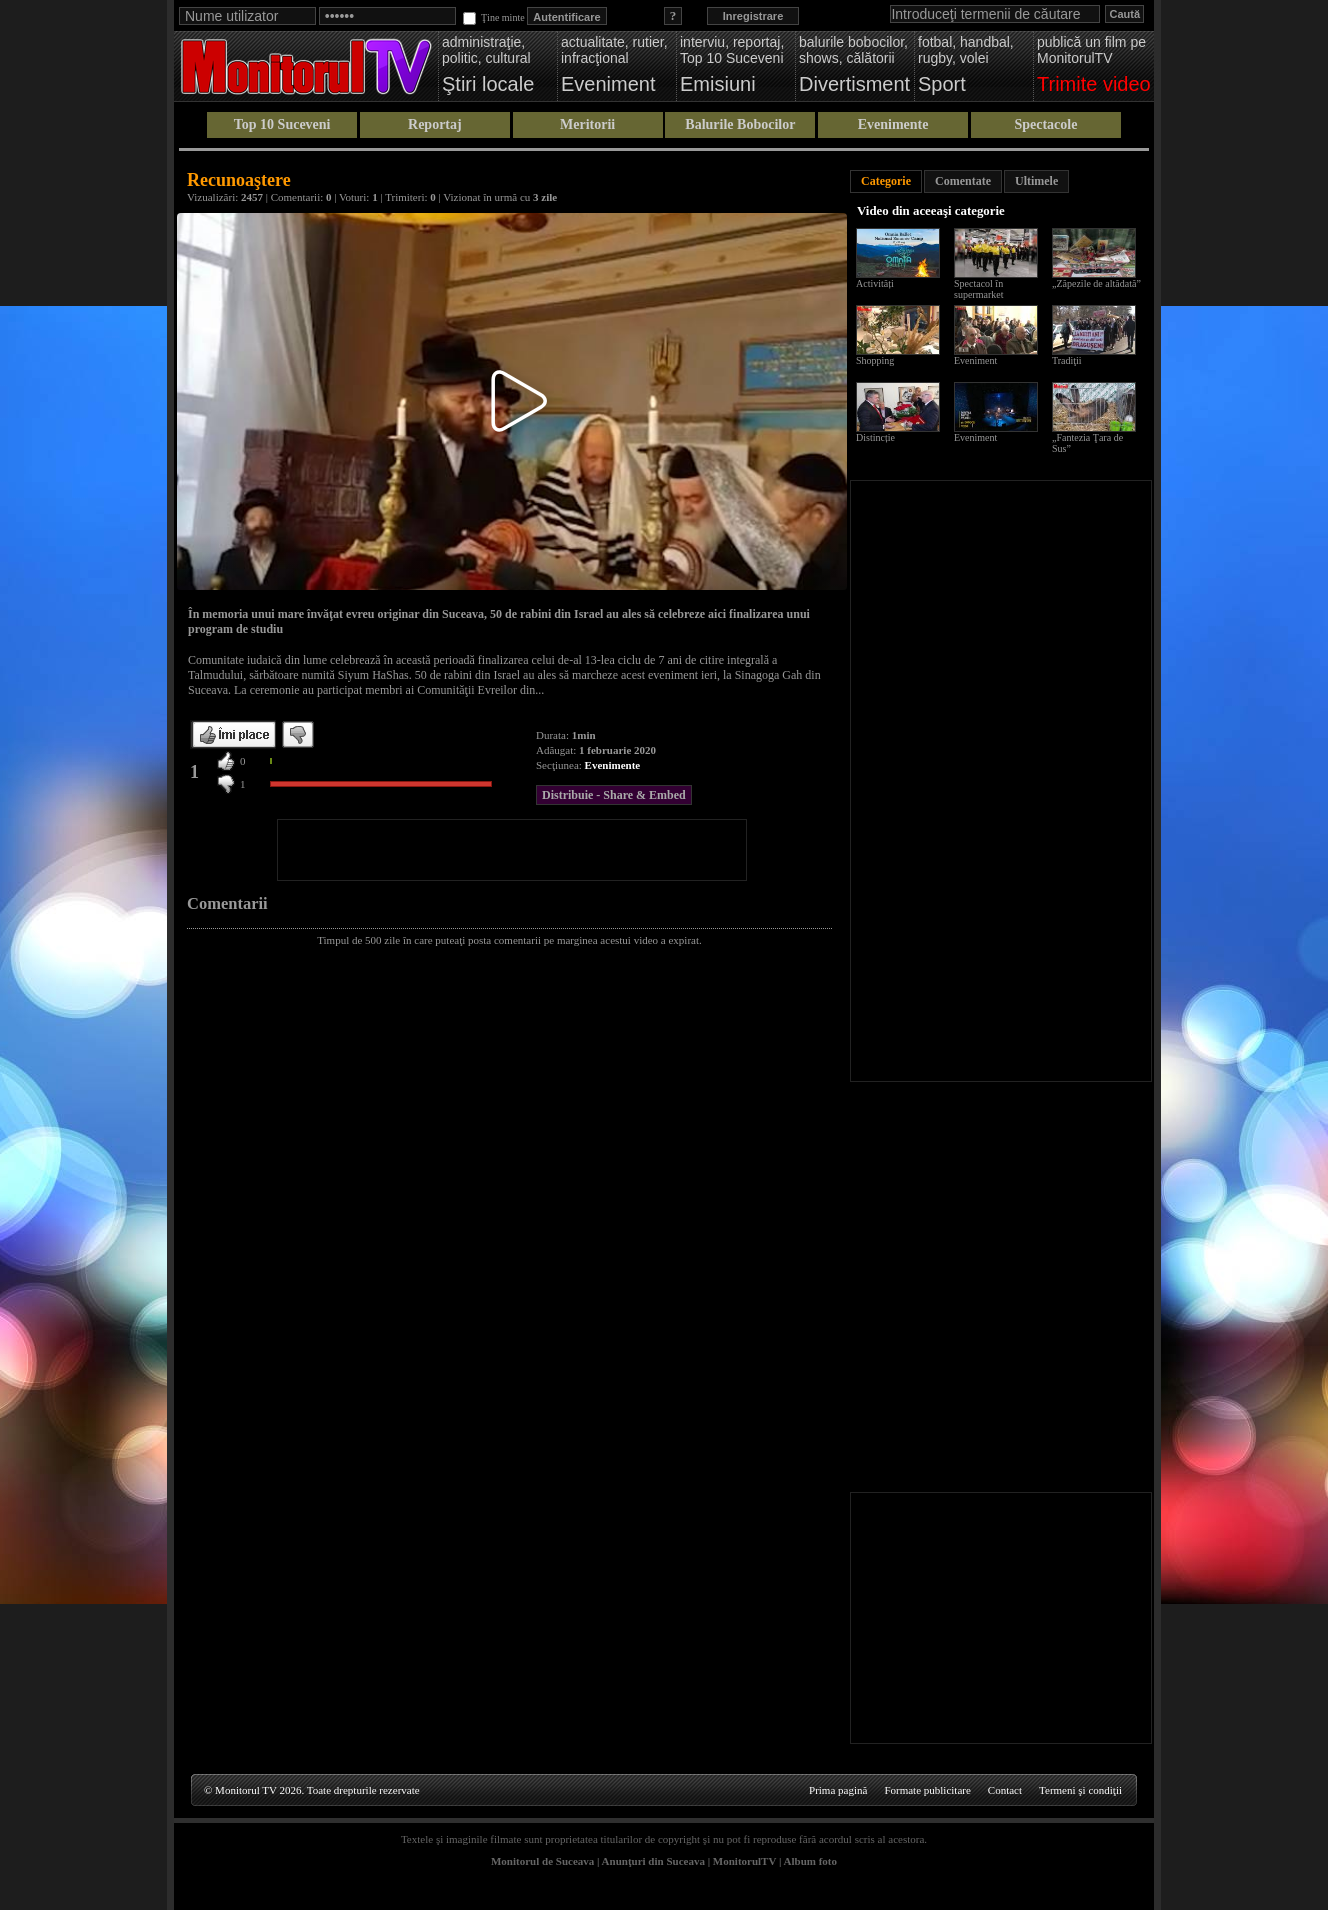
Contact (1005, 1790)
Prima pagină (838, 1790)
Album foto (810, 1861)
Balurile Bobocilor (740, 124)
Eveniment (975, 360)
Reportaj (435, 124)
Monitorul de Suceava (542, 1861)
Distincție (875, 437)
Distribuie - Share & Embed (614, 795)
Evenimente (893, 124)
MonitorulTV (744, 1861)
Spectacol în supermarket (978, 289)
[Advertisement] (512, 850)
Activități (875, 283)
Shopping (875, 360)
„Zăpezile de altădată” (1096, 283)
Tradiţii (1067, 360)
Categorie (886, 181)
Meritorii (587, 124)
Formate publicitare (927, 1790)
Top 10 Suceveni (282, 124)
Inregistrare (753, 16)
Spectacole (1045, 124)
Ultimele (1036, 181)
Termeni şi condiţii (1080, 1790)
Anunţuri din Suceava (653, 1861)
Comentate (963, 181)
